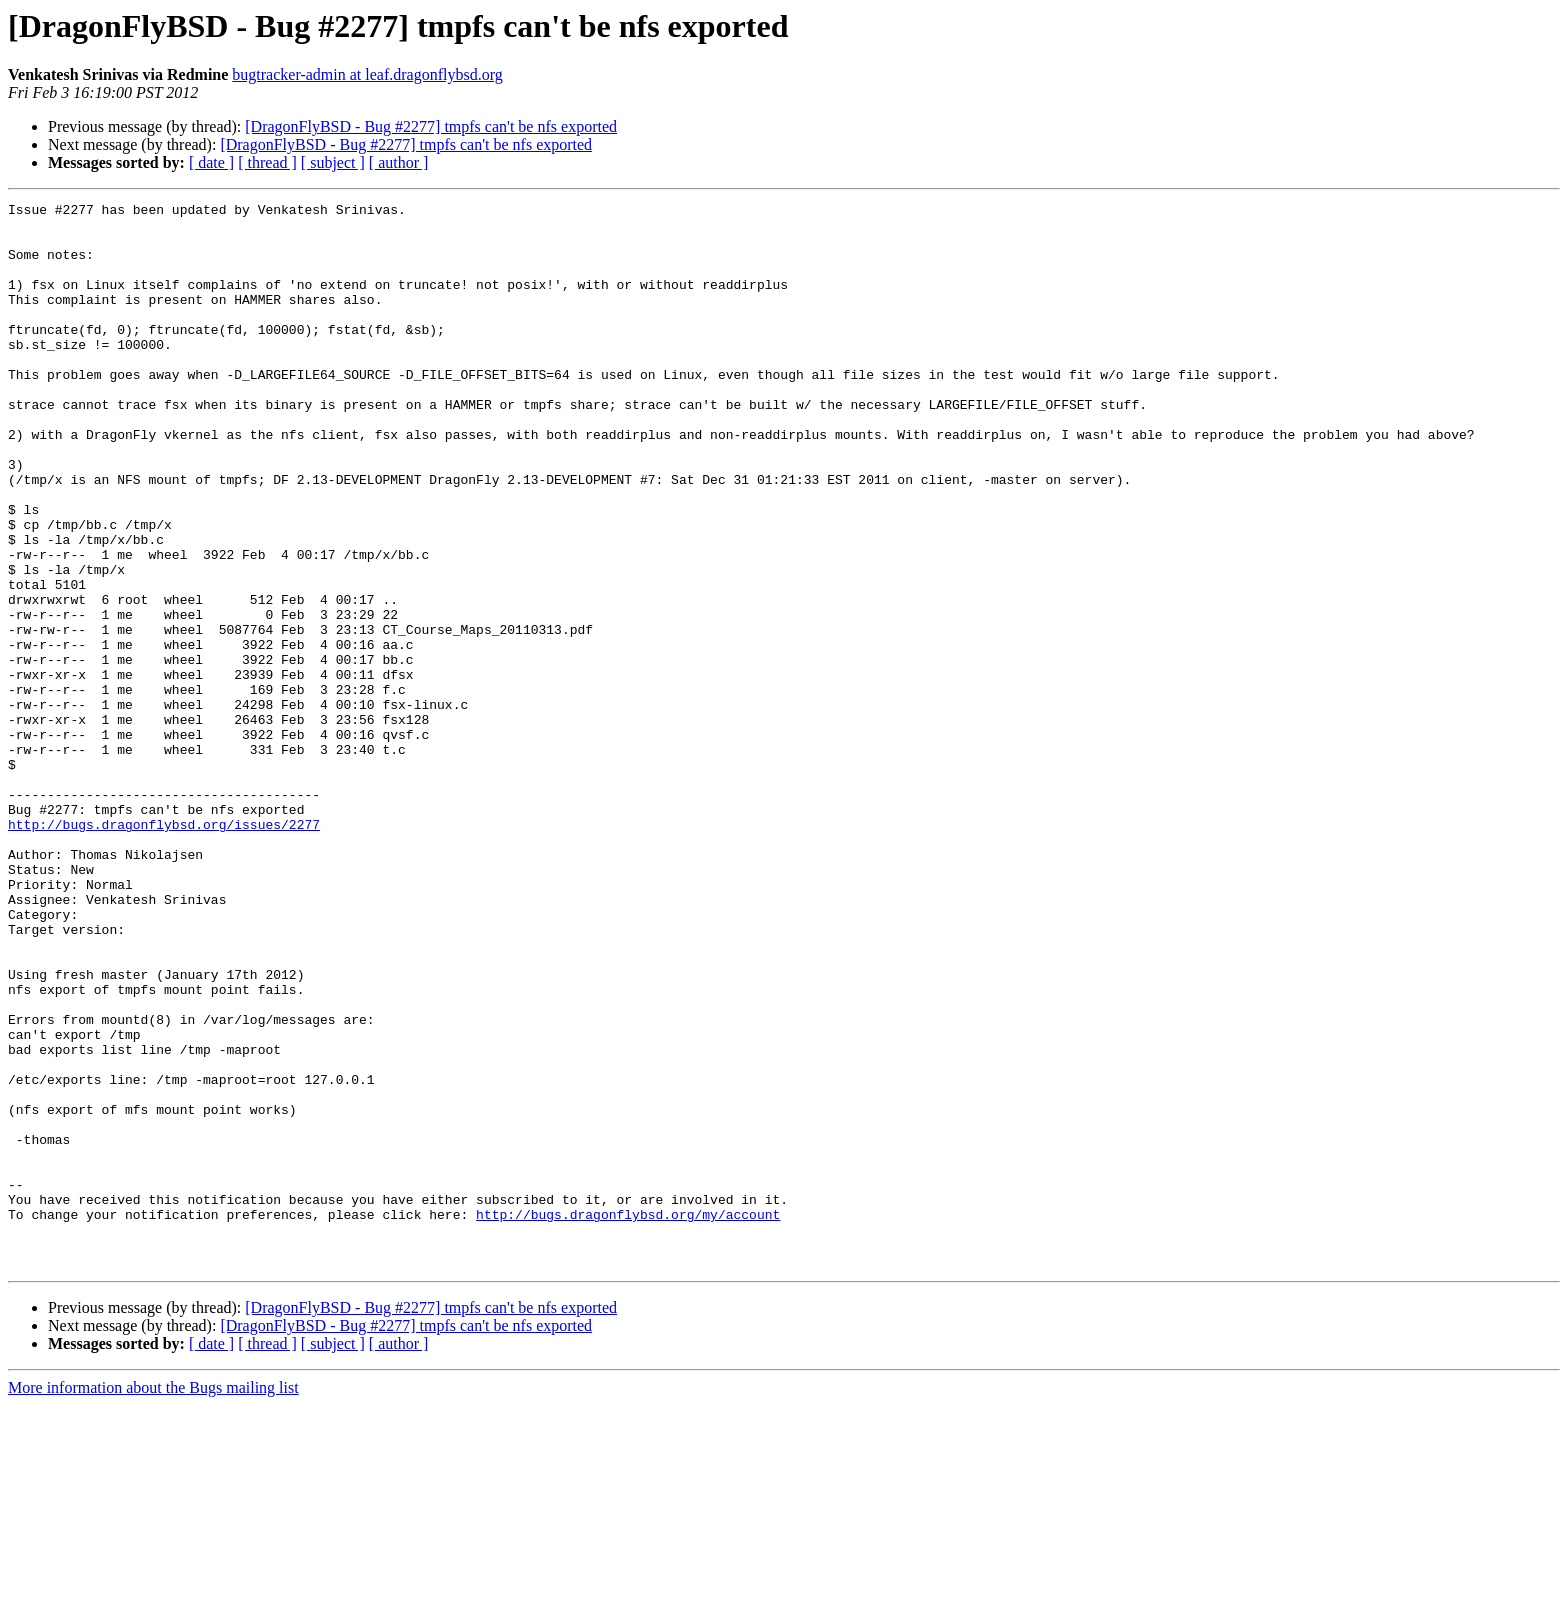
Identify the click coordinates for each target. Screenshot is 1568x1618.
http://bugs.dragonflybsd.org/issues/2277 (164, 950)
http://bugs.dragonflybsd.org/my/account (628, 1418)
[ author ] (399, 162)
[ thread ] (267, 162)
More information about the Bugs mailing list (153, 1600)
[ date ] (211, 162)
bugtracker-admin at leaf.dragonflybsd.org (367, 74)
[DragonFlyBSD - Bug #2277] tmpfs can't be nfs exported (431, 126)
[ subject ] (333, 162)
